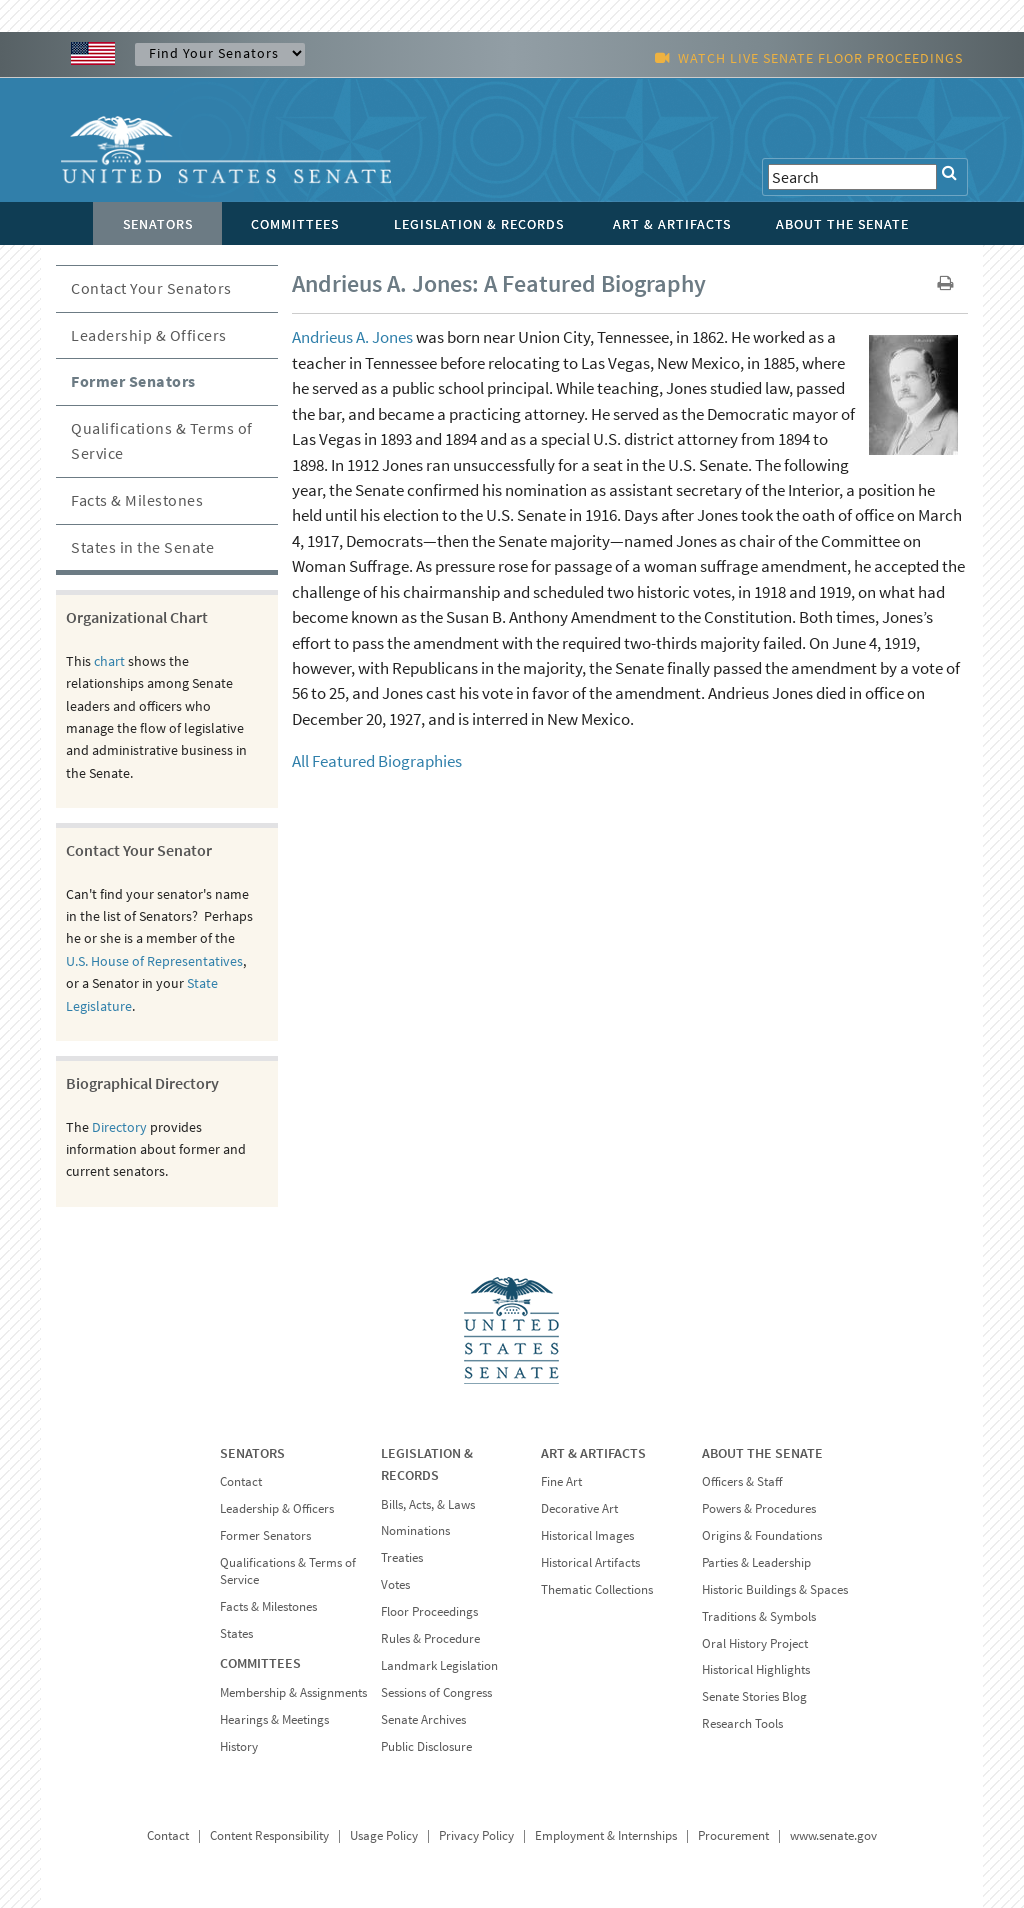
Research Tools (742, 1723)
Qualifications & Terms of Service (162, 441)
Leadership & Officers (149, 335)
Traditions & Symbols (759, 1616)
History (239, 1746)
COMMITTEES (260, 1663)
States (236, 1633)
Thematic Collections (597, 1589)
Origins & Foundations (762, 1535)
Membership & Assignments (293, 1692)
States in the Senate (142, 547)
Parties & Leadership (756, 1562)
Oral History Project (755, 1643)
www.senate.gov (833, 1835)
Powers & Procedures (759, 1508)
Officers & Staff (742, 1481)
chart (109, 661)
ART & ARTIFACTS (593, 1453)
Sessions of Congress (436, 1692)
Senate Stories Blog (754, 1696)
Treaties (402, 1557)
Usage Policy (384, 1835)
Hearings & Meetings (274, 1719)
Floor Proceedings (429, 1611)
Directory (119, 1127)
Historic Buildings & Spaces (775, 1589)
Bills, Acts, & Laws (428, 1504)
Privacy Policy (476, 1835)
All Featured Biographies (377, 761)
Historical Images (587, 1535)
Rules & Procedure (430, 1638)
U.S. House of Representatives (154, 961)
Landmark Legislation (439, 1665)
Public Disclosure (426, 1746)
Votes (395, 1584)
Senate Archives (423, 1719)
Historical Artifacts (590, 1562)
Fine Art (561, 1481)
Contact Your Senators (151, 288)
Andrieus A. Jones (352, 337)
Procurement (733, 1835)
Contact (241, 1481)
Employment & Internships (606, 1835)
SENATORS (252, 1453)
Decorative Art (579, 1508)
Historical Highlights (756, 1669)
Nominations (415, 1530)
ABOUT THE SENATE (762, 1453)
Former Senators (133, 381)
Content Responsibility (269, 1835)
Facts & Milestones (137, 500)
